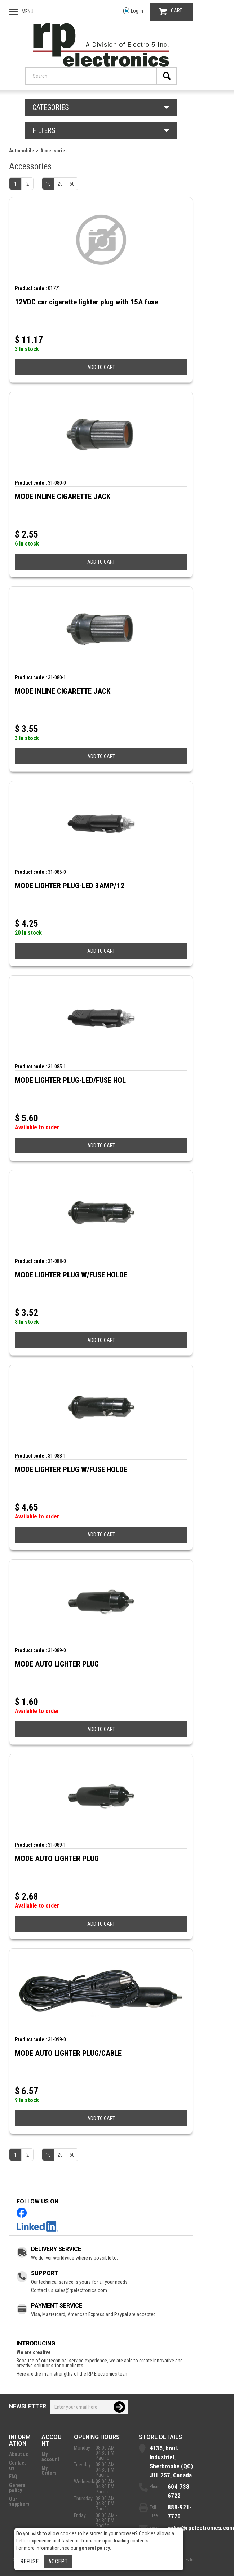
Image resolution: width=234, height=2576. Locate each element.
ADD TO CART (101, 367)
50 (72, 183)
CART (170, 11)
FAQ (13, 2476)
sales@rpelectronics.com (80, 2290)
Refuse (29, 2561)
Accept (58, 2561)
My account (50, 2456)
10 (48, 183)
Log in (133, 11)
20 (60, 183)
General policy (18, 2487)
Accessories (54, 151)
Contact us (17, 2465)
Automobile (21, 151)
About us (18, 2454)
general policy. (95, 2548)
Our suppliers (19, 2501)
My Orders (49, 2470)
